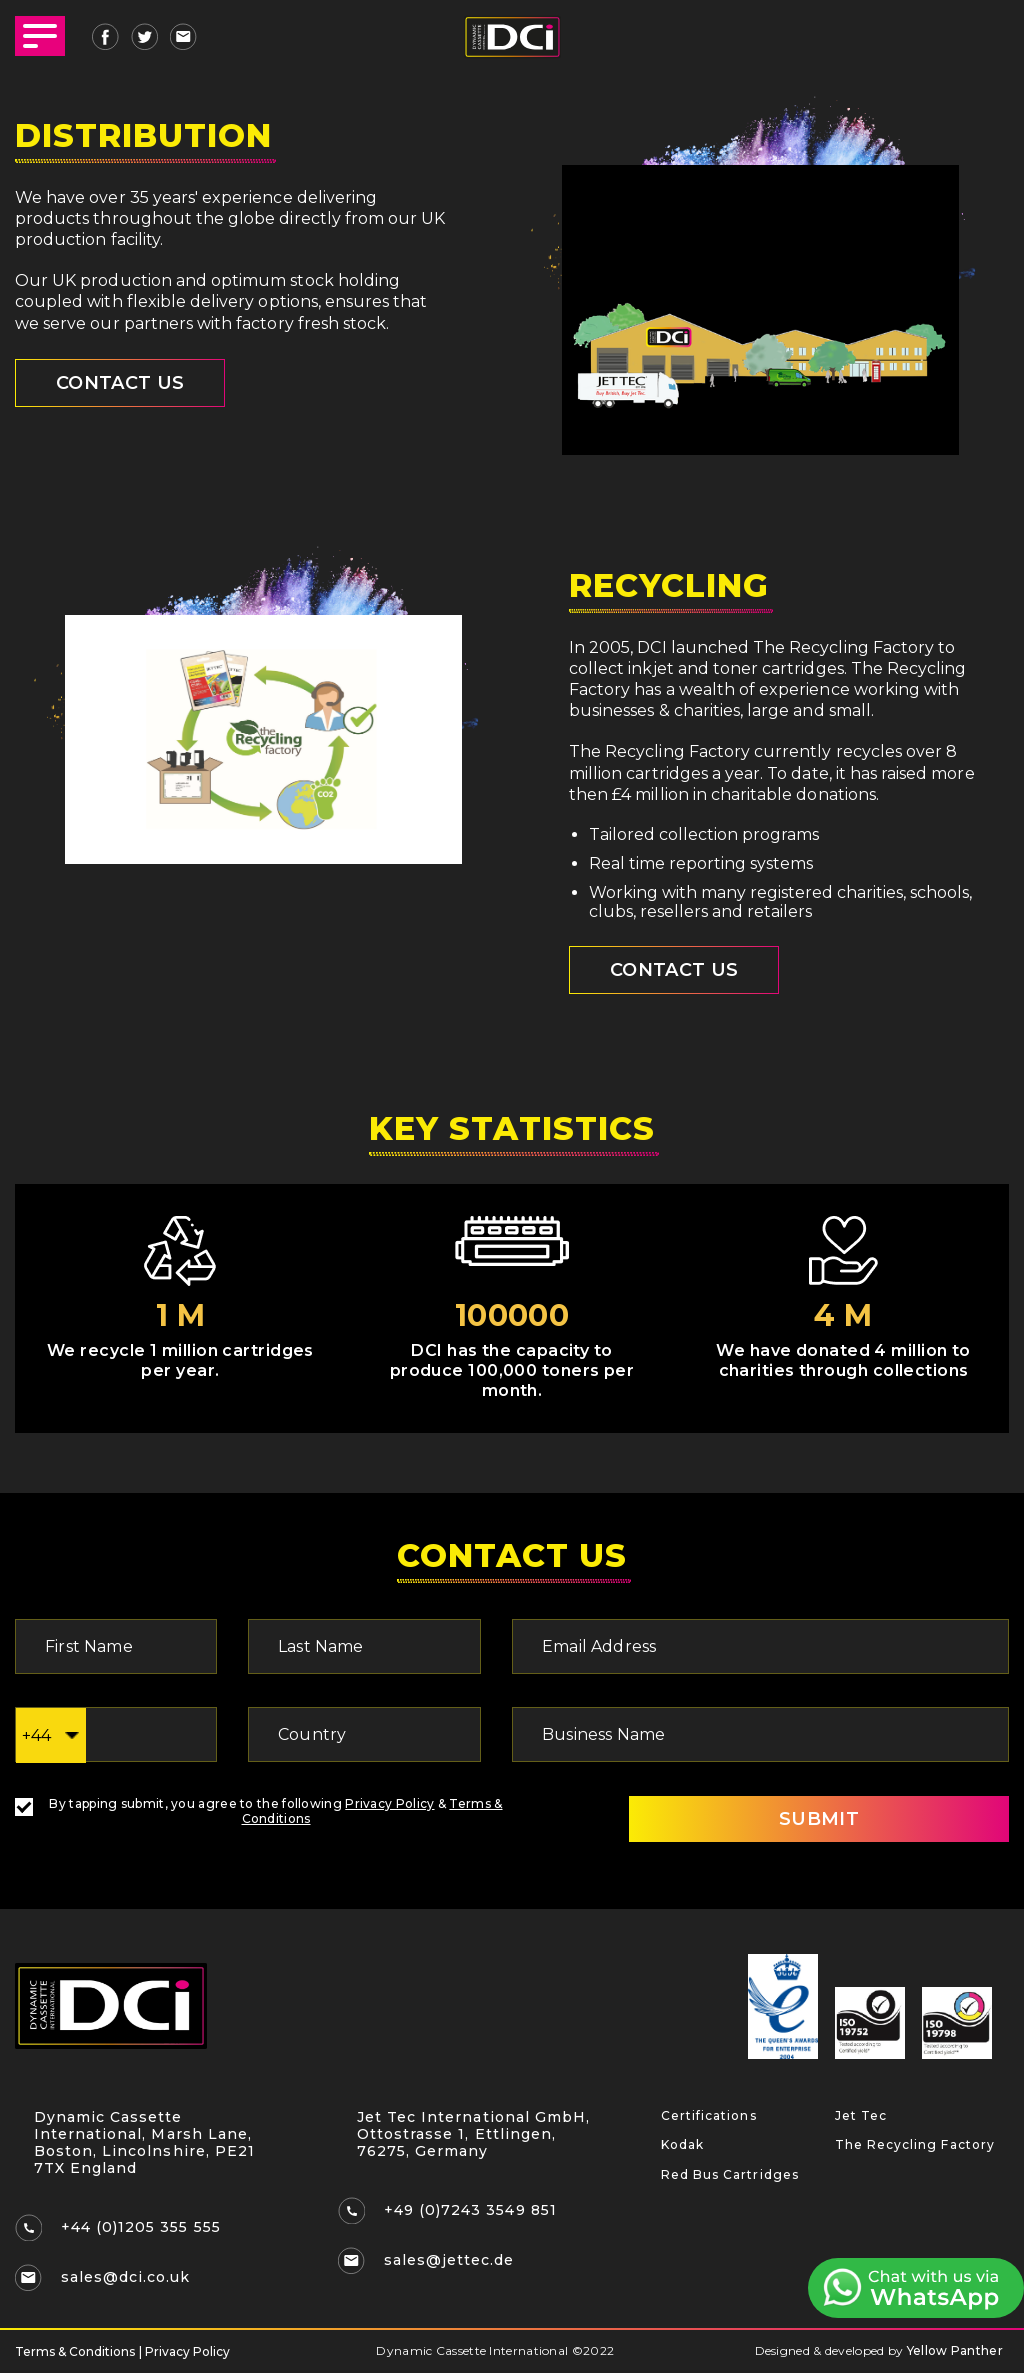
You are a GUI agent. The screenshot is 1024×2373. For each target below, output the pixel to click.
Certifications (708, 2115)
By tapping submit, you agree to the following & (259, 1811)
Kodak (682, 2144)
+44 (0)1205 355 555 (141, 2227)
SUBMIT (819, 1819)
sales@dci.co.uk (125, 2277)
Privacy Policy (389, 1803)
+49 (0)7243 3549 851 (470, 2210)
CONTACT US (120, 383)
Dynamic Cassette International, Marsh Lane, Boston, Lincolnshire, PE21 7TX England (144, 2142)
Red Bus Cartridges (730, 2174)
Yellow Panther (955, 2350)
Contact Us (674, 970)
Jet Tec (861, 2115)
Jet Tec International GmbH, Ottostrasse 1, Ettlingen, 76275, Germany (473, 2134)
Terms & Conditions (75, 2351)
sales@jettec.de (449, 2260)
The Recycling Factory (915, 2144)
